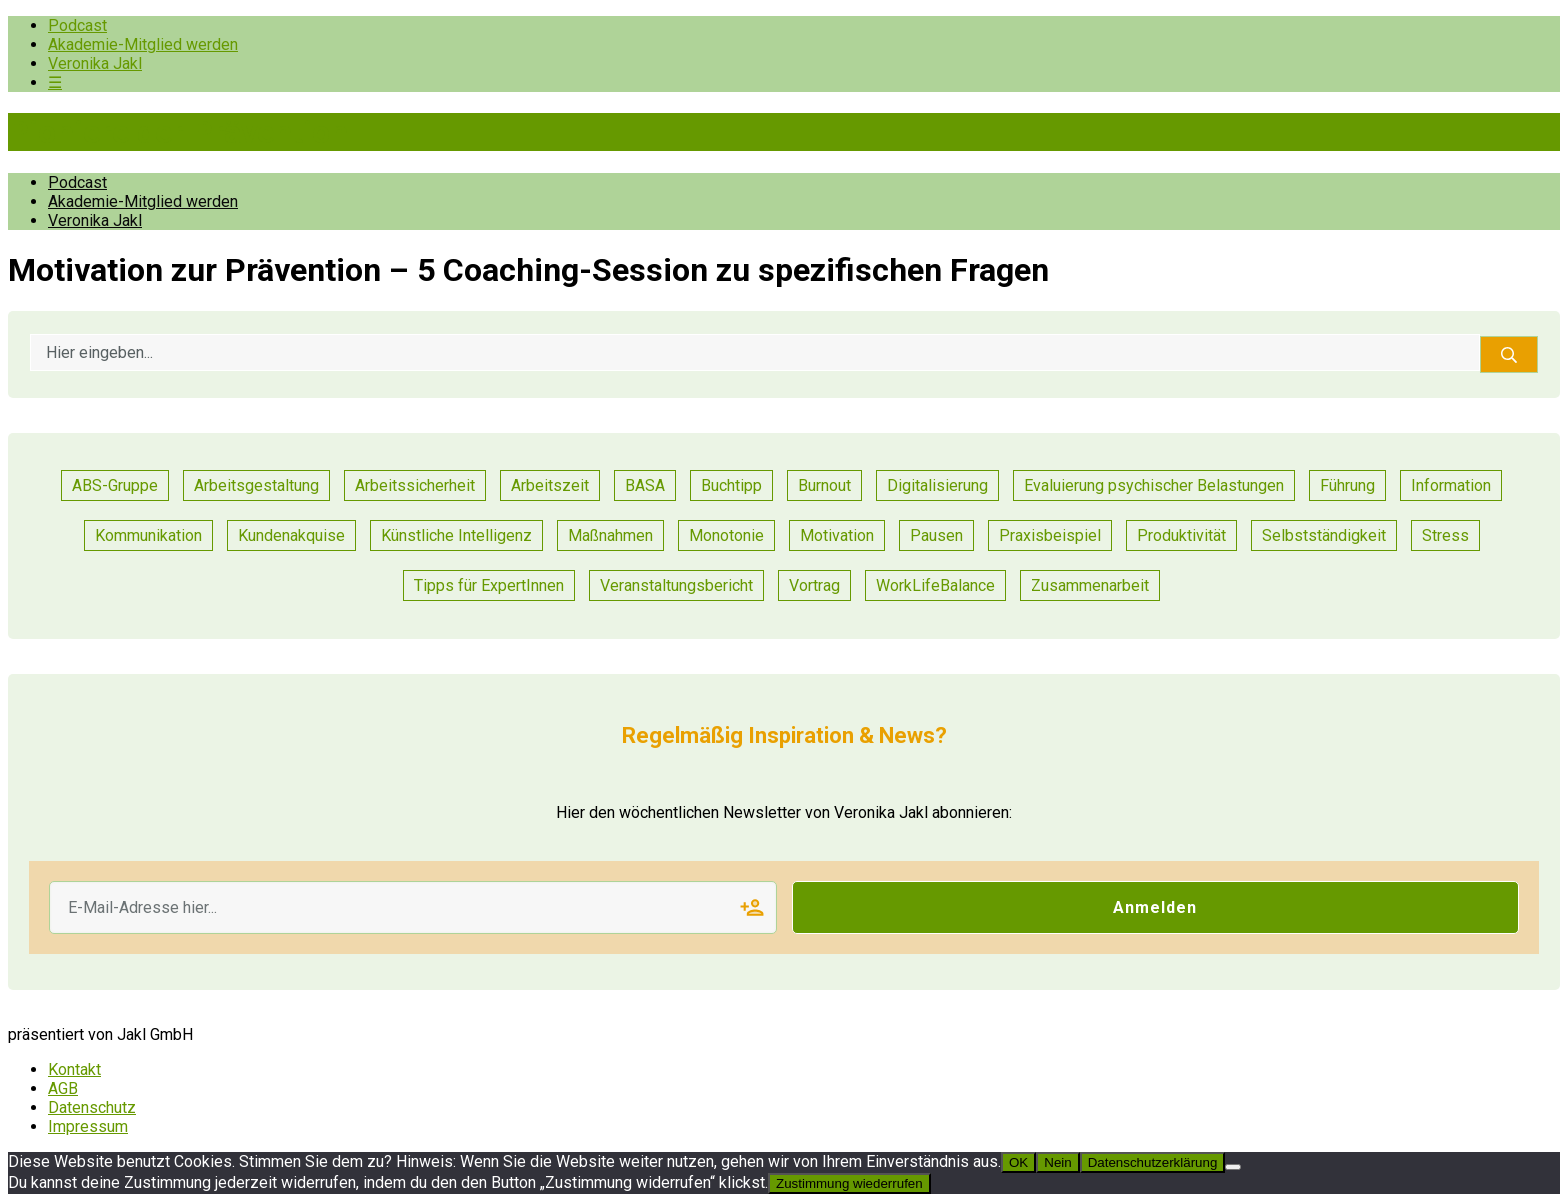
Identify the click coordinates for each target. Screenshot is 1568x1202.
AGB (63, 1088)
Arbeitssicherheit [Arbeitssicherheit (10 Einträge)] (415, 485)
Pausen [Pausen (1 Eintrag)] (936, 535)
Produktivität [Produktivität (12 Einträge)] (1181, 535)
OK (1018, 1162)
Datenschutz (92, 1107)
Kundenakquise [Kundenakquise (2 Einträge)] (291, 535)
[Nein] (1233, 1167)
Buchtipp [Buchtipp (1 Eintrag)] (731, 485)
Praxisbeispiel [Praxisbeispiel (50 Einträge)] (1050, 535)
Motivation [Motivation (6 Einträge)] (837, 535)
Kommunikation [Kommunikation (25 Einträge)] (148, 535)
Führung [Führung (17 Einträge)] (1347, 485)
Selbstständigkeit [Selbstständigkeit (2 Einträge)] (1324, 535)
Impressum (88, 1126)
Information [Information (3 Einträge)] (1451, 485)
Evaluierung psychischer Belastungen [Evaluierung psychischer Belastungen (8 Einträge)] (1154, 485)
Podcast (77, 25)
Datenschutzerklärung (1153, 1162)
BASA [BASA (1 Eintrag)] (645, 485)
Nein (1057, 1162)
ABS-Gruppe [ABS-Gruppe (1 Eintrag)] (115, 485)
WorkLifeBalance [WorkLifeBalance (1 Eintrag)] (935, 585)
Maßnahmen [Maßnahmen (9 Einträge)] (610, 535)
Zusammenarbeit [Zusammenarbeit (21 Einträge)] (1090, 585)
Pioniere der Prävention (178, 132)
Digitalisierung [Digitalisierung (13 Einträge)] (937, 485)
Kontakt (74, 1069)
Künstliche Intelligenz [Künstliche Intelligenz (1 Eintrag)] (456, 535)
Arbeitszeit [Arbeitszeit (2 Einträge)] (550, 485)
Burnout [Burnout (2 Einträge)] (824, 485)
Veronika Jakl (95, 63)
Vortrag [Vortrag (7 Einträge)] (814, 585)
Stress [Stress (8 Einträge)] (1445, 535)
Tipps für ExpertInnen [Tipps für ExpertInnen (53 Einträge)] (489, 585)
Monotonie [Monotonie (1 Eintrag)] (726, 535)
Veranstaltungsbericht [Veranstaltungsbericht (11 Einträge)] (676, 585)
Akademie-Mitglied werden (143, 44)
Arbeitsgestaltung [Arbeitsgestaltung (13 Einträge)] (256, 485)
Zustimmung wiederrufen (849, 1183)
